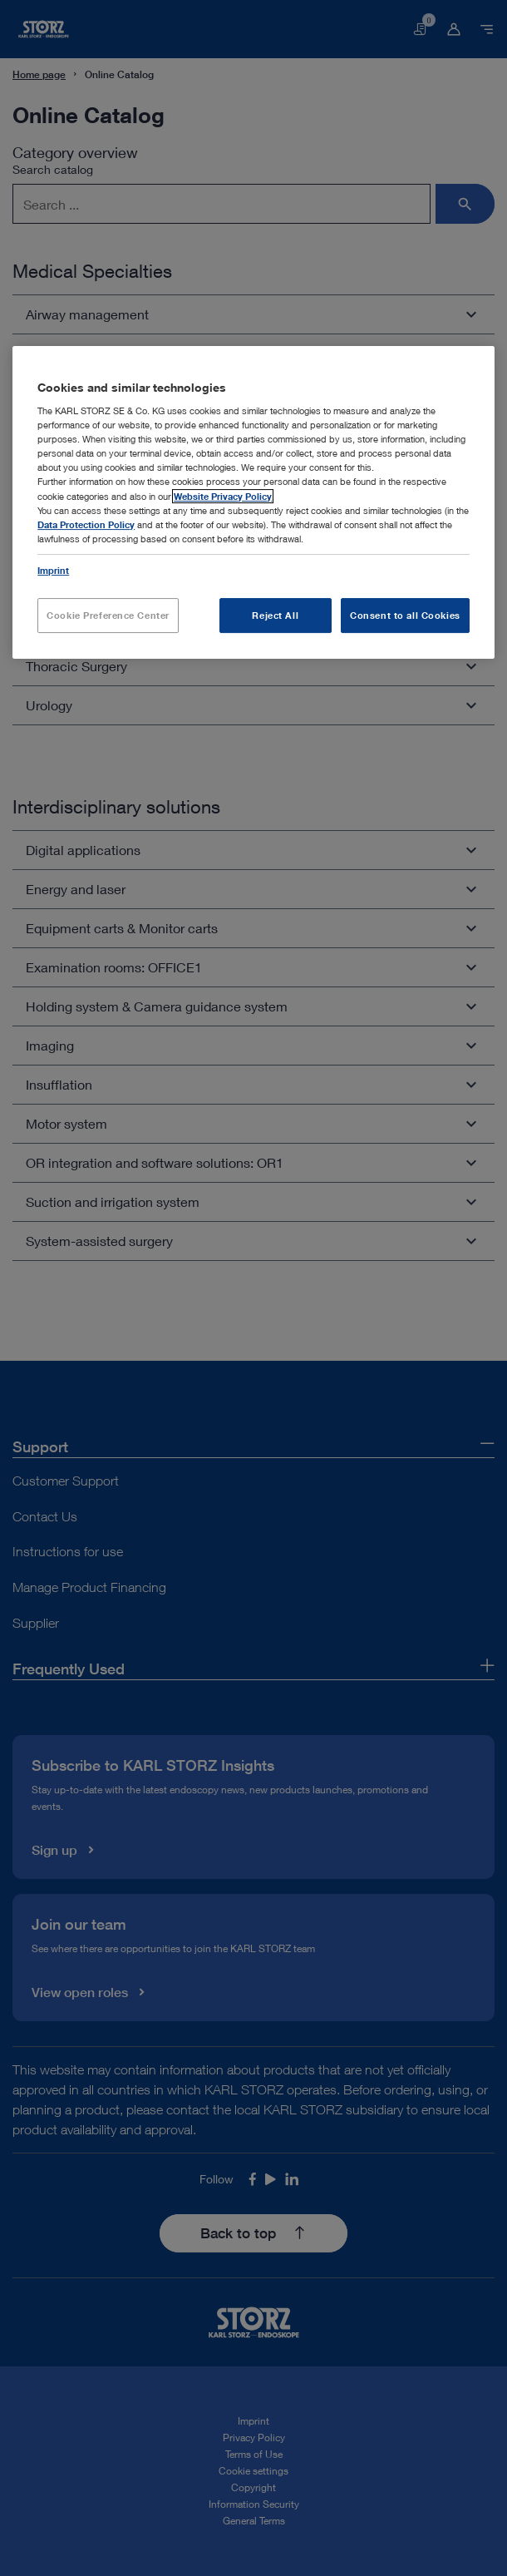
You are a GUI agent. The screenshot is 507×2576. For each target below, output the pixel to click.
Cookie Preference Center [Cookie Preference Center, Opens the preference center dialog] (108, 615)
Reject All (275, 615)
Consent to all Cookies (405, 615)
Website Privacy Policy (223, 496)
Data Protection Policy (86, 524)
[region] (253, 502)
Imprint (53, 570)
